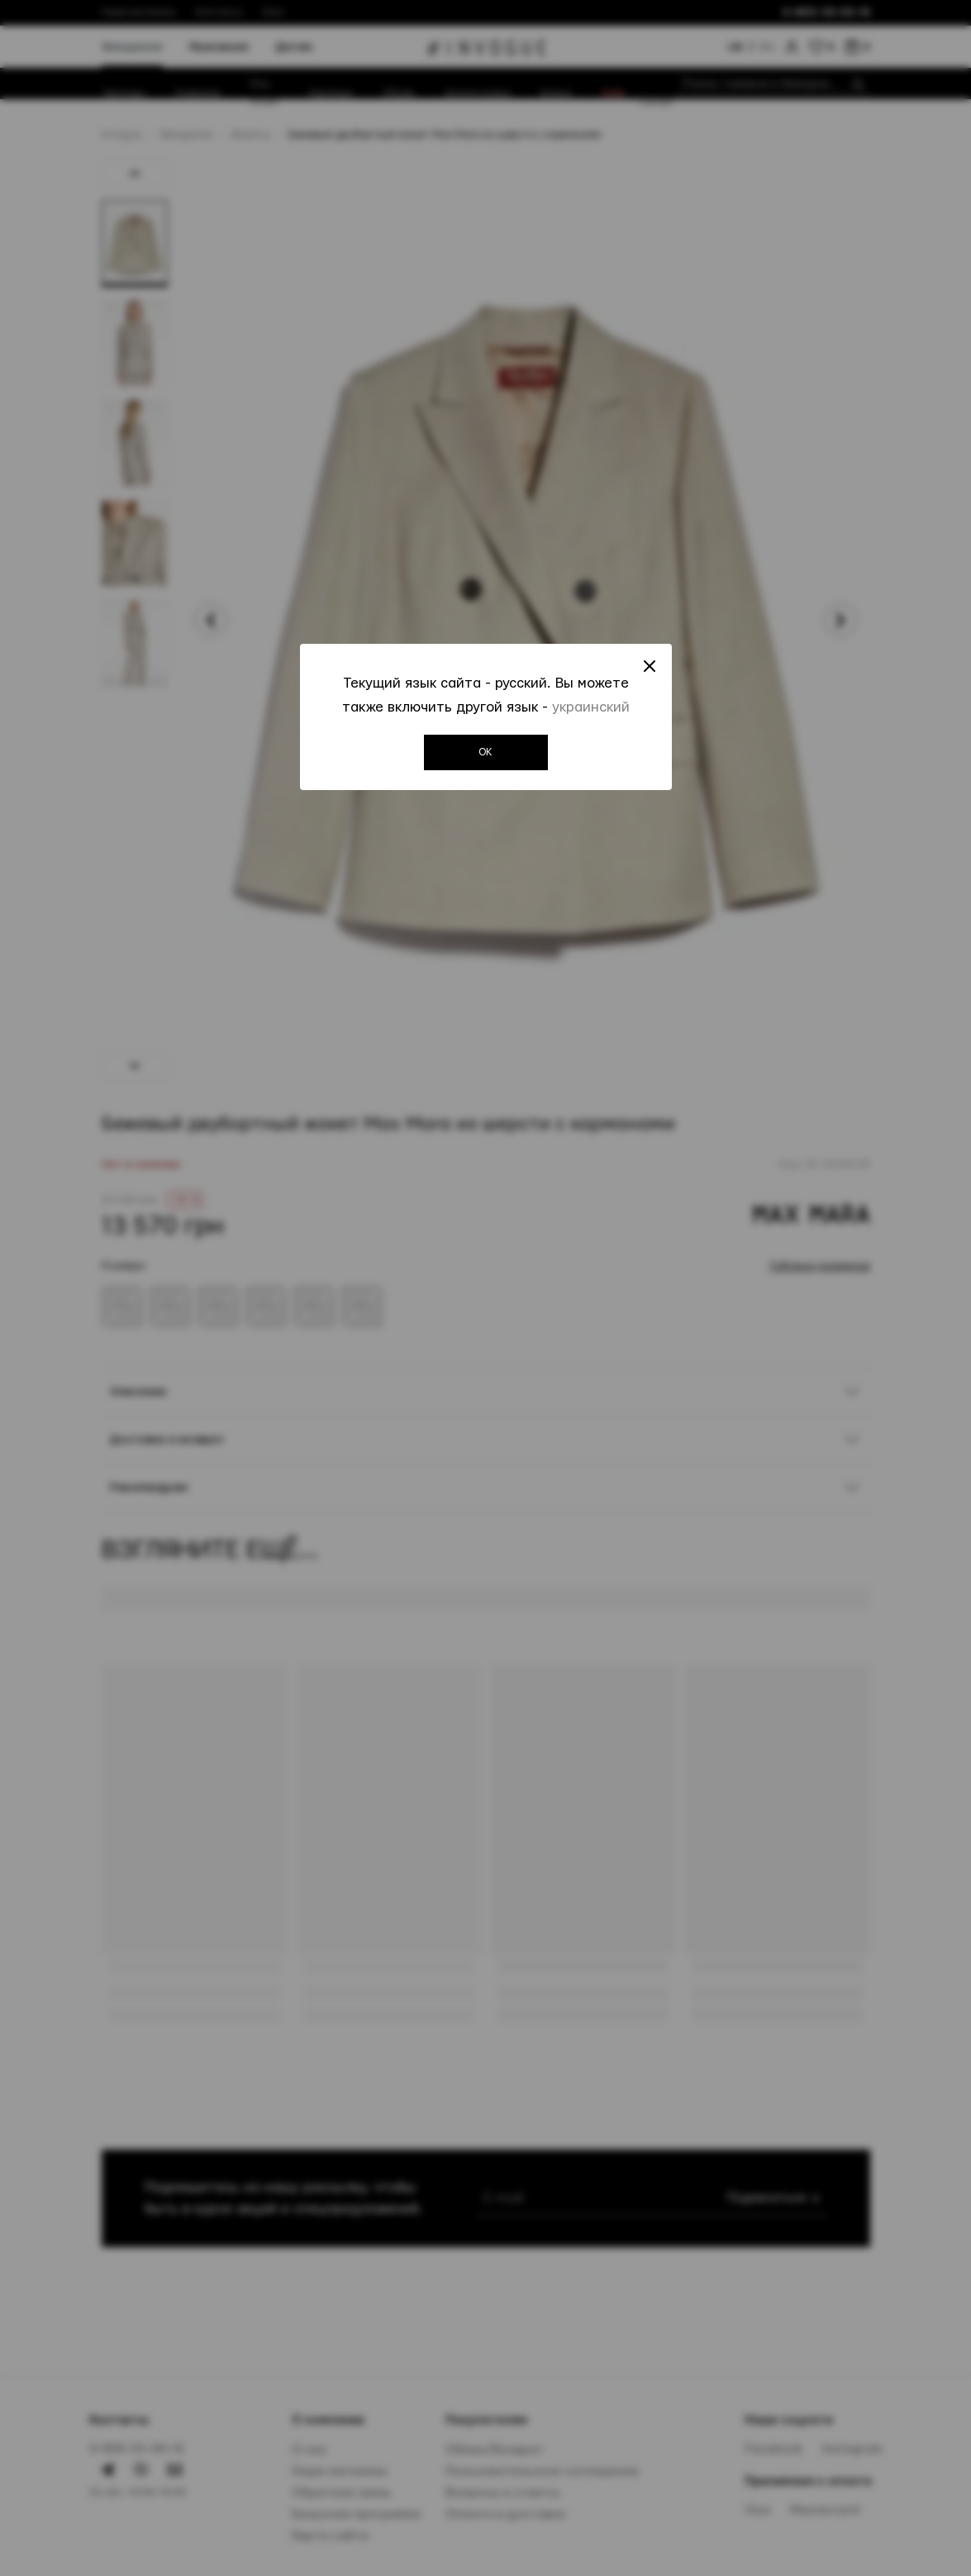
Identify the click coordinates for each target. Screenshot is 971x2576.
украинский (591, 707)
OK (485, 752)
